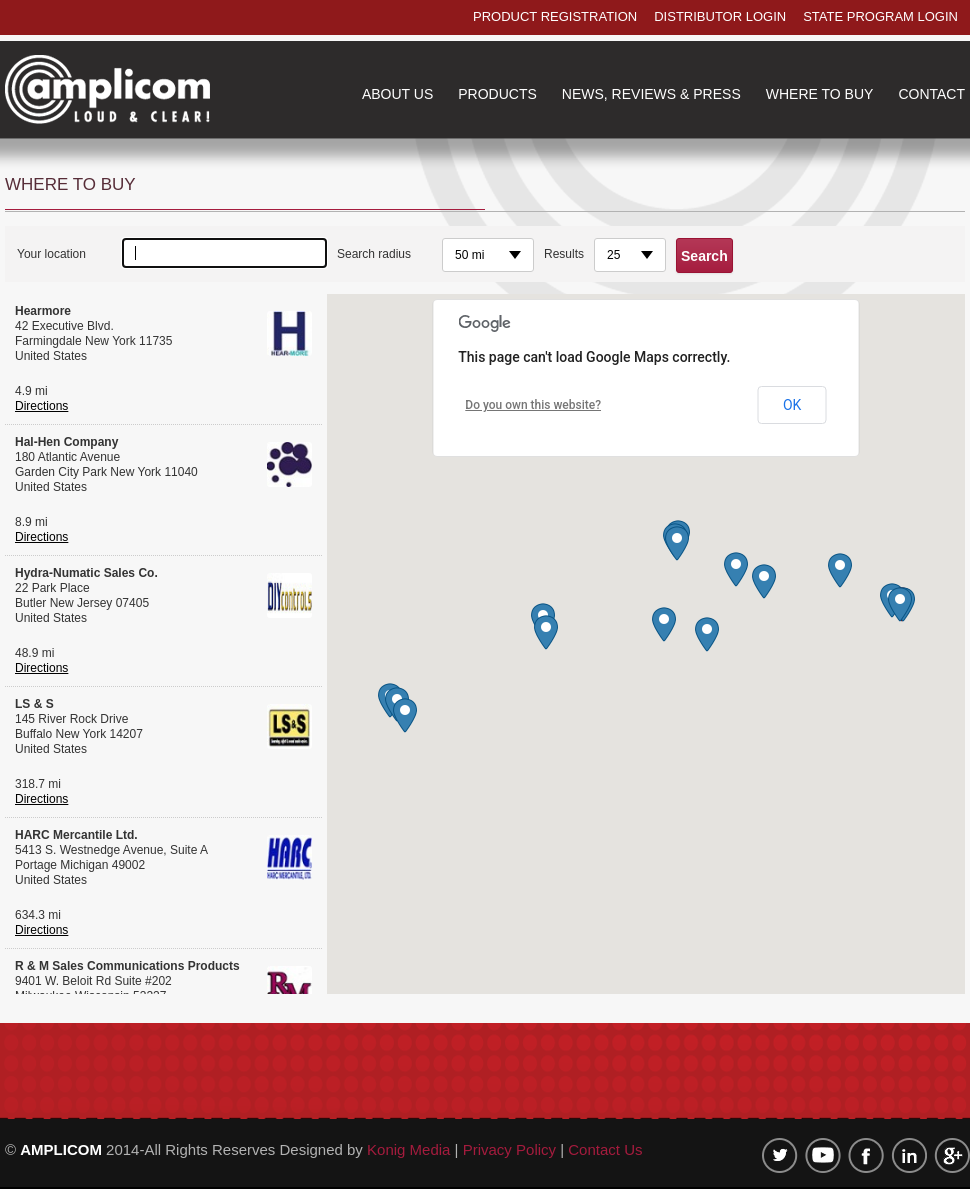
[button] (900, 604)
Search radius (374, 254)
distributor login (720, 16)
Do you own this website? (533, 405)
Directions (41, 406)
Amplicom (107, 89)
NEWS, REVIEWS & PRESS (651, 94)
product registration (555, 16)
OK (792, 405)
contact (931, 94)
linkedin (909, 1155)
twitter (780, 1155)
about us (397, 94)
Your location (51, 254)
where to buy (820, 94)
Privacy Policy (509, 1149)
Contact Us (605, 1149)
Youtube (823, 1155)
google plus (952, 1155)
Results (564, 254)
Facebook (866, 1155)
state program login (880, 16)
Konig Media (411, 1149)
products (497, 94)
